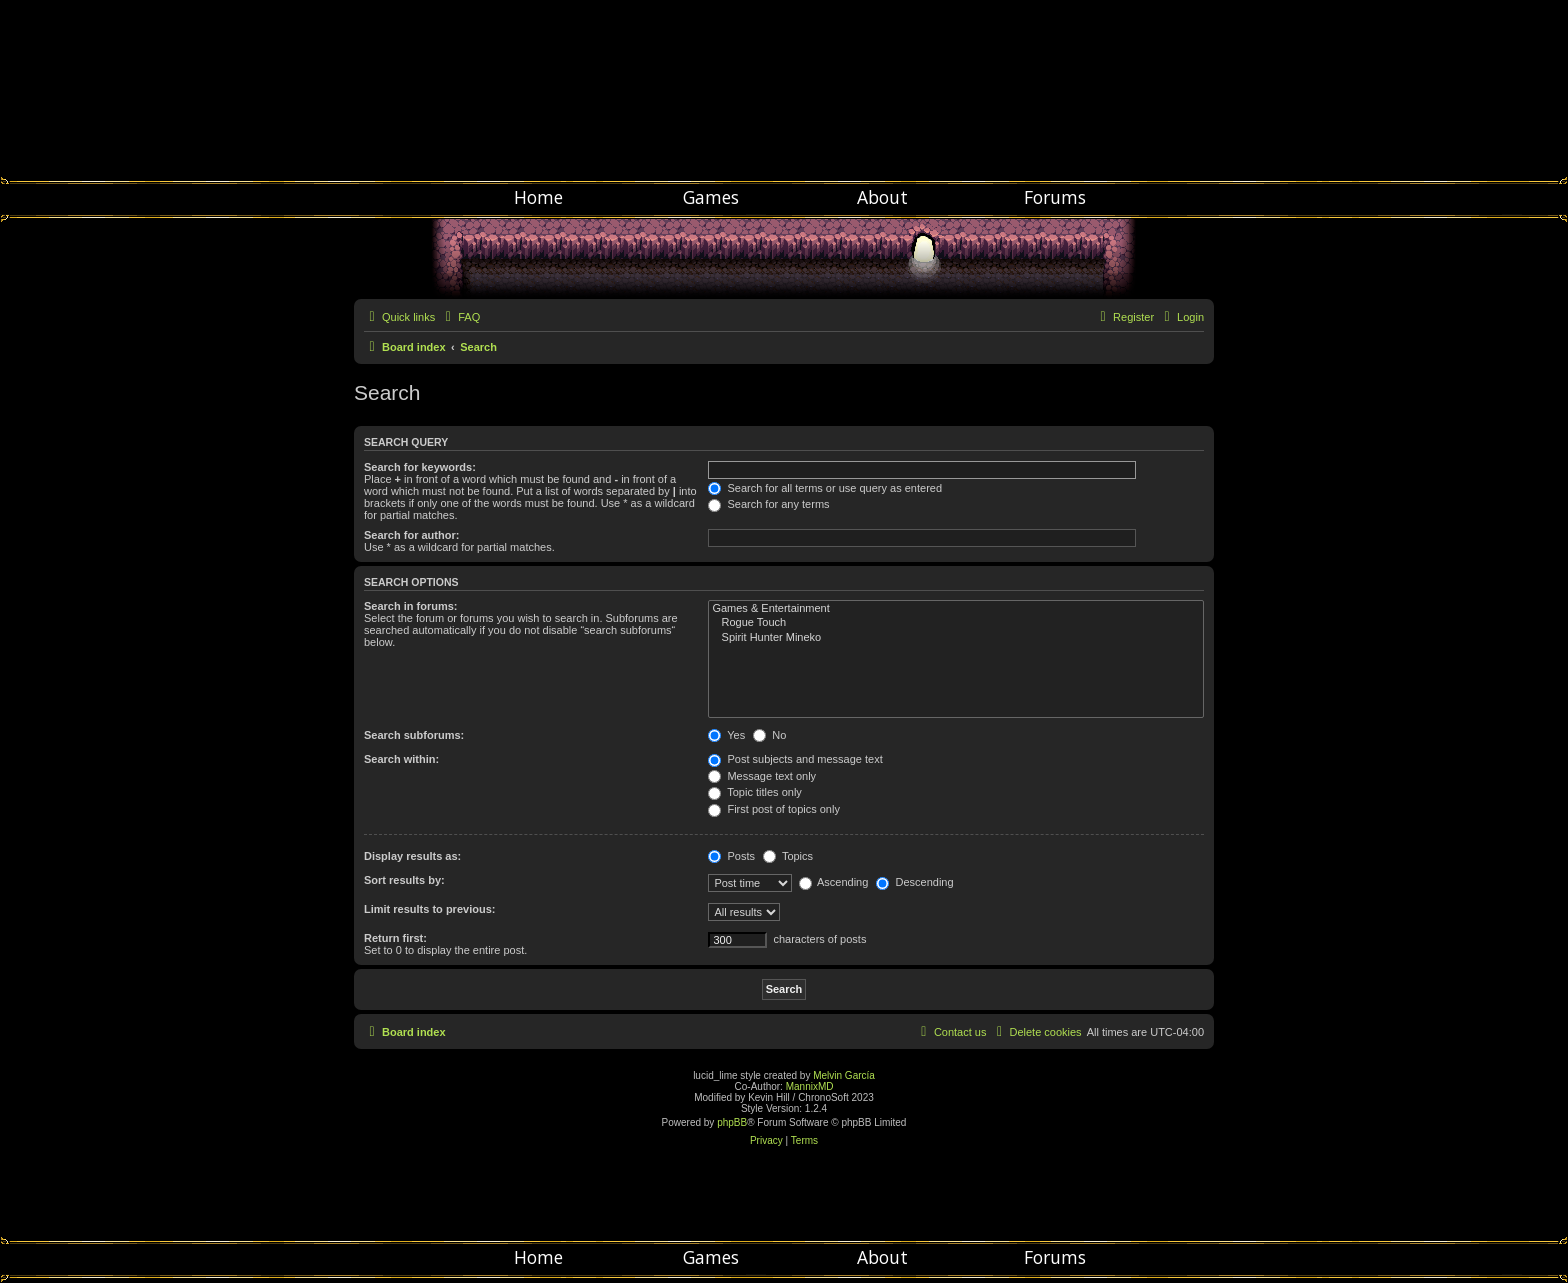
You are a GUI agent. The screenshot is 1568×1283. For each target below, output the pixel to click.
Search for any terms (768, 504)
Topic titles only (754, 792)
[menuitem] (460, 317)
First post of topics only (774, 809)
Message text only (762, 776)
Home (538, 197)
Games (711, 197)
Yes (726, 735)
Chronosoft (784, 90)
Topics (788, 856)
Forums (1055, 197)
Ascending (834, 882)
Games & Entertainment (956, 609)
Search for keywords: (420, 467)
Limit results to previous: (429, 909)
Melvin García (844, 1075)
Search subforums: (414, 735)
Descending (914, 882)
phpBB (732, 1122)
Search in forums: (411, 606)
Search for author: (411, 535)
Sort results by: (404, 880)
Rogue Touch (956, 623)
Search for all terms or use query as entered (825, 488)
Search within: (401, 759)
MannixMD (810, 1086)
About (882, 197)
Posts (731, 856)
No (769, 735)
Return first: (395, 938)
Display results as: (412, 856)
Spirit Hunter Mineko (956, 638)
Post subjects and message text (795, 759)
